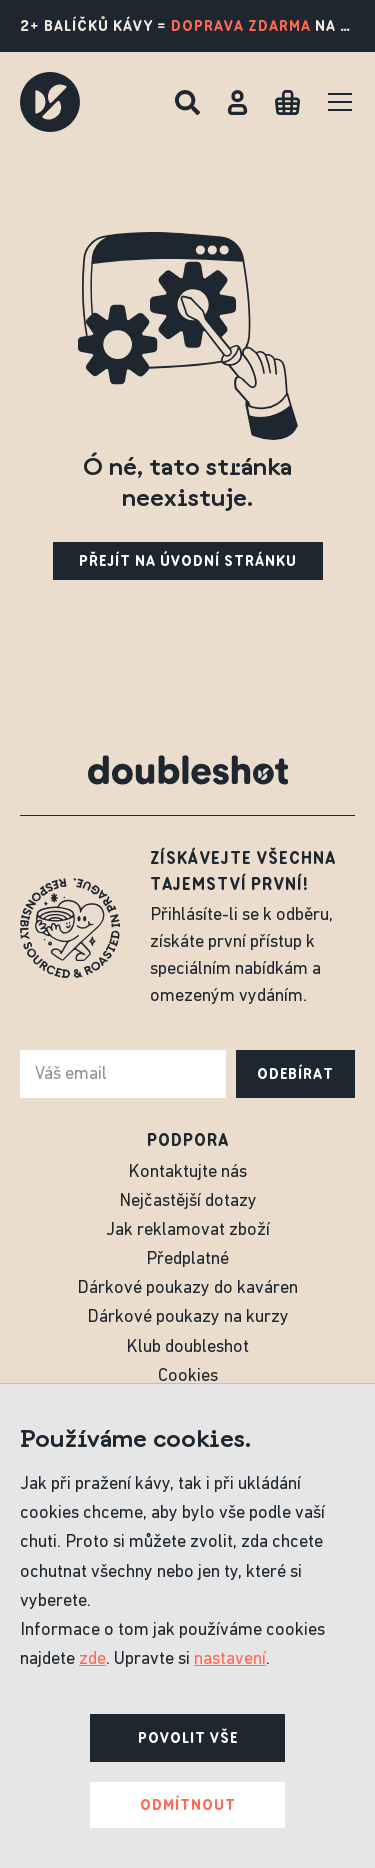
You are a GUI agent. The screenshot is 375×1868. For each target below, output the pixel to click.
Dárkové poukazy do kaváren (187, 1288)
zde (92, 1659)
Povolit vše (188, 1738)
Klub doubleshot (187, 1347)
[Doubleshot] (50, 102)
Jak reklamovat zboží (188, 1230)
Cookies (188, 1376)
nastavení (230, 1659)
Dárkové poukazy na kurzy (188, 1317)
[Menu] (340, 102)
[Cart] (287, 102)
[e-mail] (123, 1074)
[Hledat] (187, 102)
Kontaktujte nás (187, 1172)
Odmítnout (188, 1805)
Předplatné (187, 1259)
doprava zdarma (241, 26)
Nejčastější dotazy (188, 1201)
